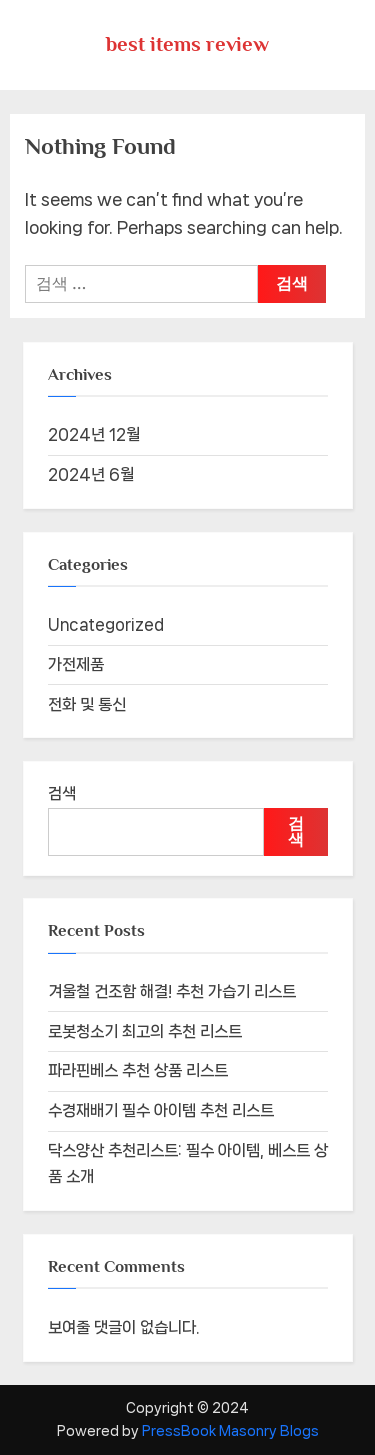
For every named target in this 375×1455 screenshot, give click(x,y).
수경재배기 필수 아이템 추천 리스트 (161, 1110)
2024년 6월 (91, 474)
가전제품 (76, 664)
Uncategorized (106, 624)
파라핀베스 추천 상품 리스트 (138, 1070)
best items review (187, 44)
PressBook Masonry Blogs (230, 1431)
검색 (62, 793)
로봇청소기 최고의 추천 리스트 (145, 1031)
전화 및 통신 (87, 704)
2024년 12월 (94, 434)
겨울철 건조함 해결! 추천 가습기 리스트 (172, 991)
